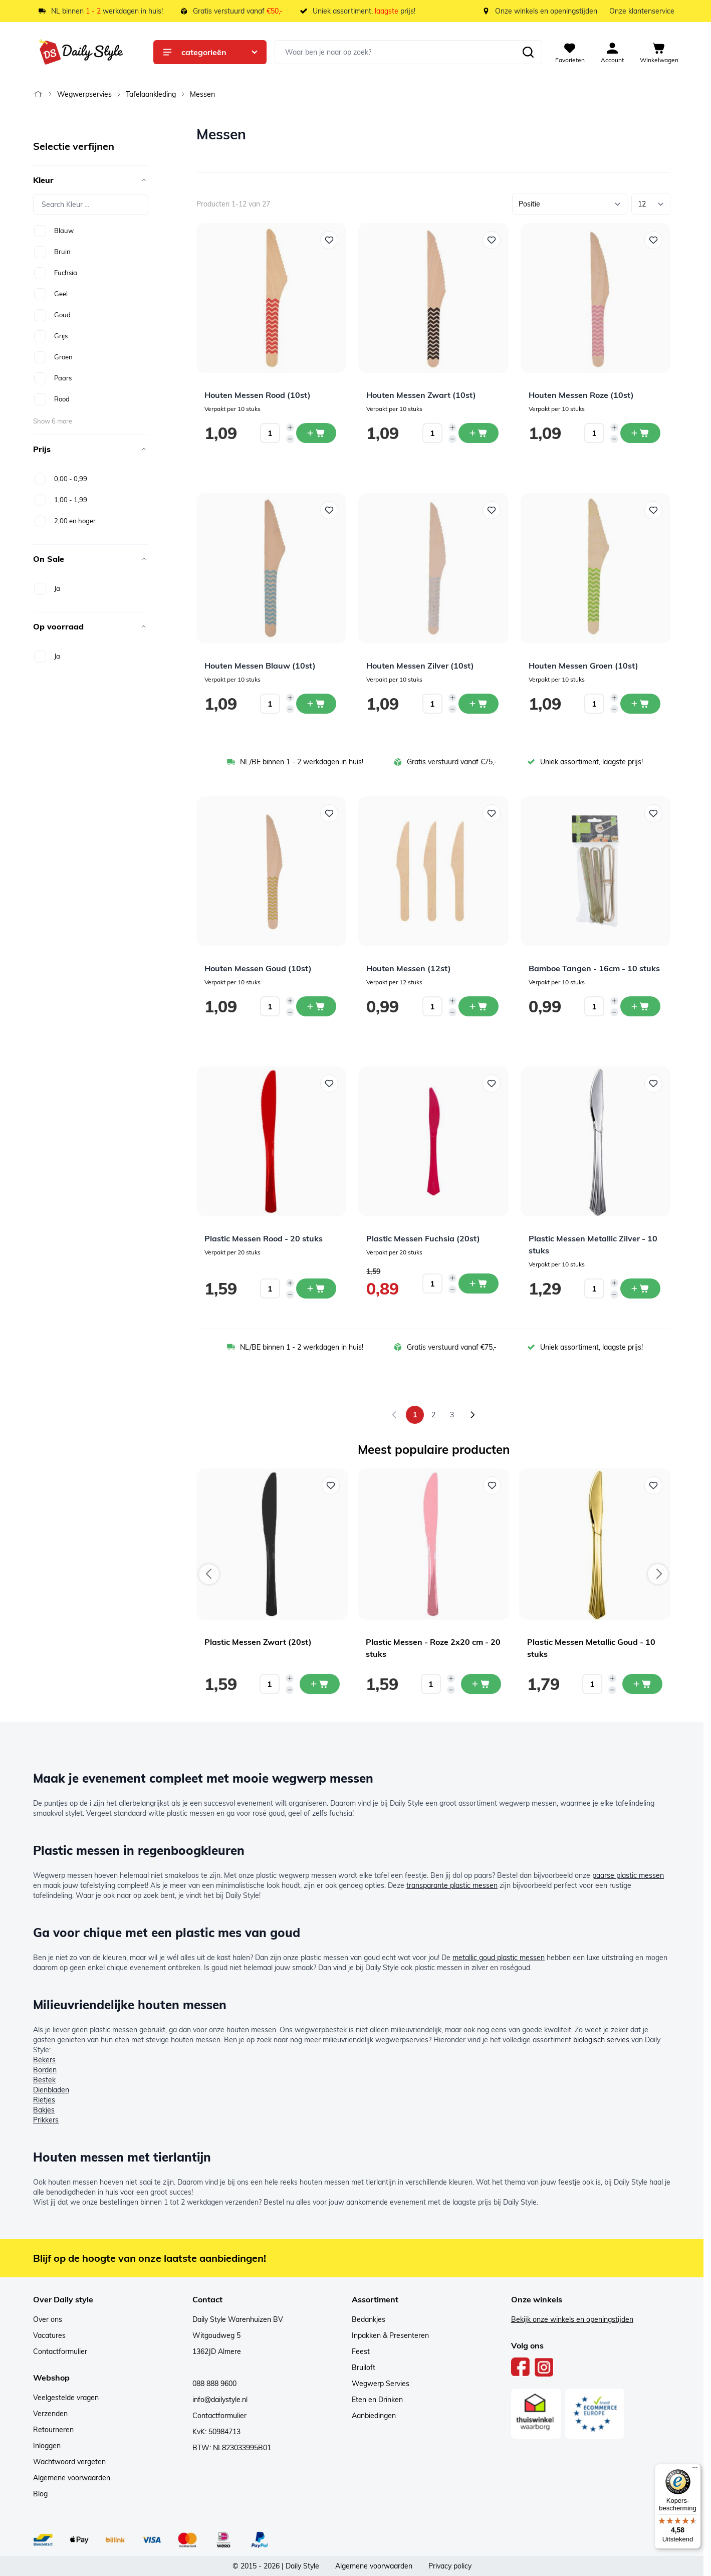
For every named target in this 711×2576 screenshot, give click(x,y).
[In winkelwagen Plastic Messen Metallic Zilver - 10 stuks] (640, 1288)
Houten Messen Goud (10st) (258, 968)
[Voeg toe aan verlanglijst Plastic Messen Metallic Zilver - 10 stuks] (653, 1084)
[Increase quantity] (290, 427)
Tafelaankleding (151, 94)
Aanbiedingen (374, 2415)
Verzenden (50, 2413)
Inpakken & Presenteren (390, 2335)
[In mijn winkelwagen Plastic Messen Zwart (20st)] (320, 1684)
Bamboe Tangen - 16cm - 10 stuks (594, 968)
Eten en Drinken (377, 2399)
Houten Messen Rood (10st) (257, 395)
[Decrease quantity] (290, 439)
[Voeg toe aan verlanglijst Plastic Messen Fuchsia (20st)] (492, 1084)
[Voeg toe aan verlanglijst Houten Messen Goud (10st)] (329, 813)
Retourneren (53, 2429)
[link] (394, 1414)
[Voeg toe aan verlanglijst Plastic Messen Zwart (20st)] (331, 1485)
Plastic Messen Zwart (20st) (258, 1642)
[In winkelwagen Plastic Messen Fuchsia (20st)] (478, 1283)
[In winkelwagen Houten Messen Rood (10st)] (316, 433)
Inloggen (47, 2445)
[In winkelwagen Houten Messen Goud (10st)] (316, 1006)
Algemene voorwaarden (71, 2477)
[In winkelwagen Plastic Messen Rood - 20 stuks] (316, 1288)
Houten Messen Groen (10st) (583, 666)
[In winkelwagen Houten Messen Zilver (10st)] (478, 704)
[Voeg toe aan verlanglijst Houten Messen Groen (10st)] (653, 510)
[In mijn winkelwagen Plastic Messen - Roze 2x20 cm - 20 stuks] (481, 1684)
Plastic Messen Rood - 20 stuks (263, 1238)
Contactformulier (60, 2351)
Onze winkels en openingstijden (546, 11)
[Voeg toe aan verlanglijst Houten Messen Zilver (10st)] (492, 510)
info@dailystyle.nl (220, 2399)
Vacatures (49, 2335)
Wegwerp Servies (380, 2383)
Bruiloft (363, 2367)
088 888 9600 (214, 2383)
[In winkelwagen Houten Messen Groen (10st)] (640, 704)
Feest (361, 2351)
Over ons (47, 2319)
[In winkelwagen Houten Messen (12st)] (478, 1006)
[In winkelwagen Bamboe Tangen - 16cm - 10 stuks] (640, 1006)
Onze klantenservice (641, 11)
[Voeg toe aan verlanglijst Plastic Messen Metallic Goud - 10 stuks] (653, 1485)
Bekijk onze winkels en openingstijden (572, 2319)
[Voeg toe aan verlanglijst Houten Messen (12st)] (492, 813)
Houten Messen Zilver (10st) (420, 666)
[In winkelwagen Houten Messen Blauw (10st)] (316, 704)
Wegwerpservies (84, 94)
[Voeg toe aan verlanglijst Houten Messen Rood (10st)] (329, 240)
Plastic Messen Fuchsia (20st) (423, 1238)
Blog (40, 2493)
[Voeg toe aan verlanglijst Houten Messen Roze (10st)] (653, 240)
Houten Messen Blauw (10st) (260, 666)
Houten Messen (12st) (408, 968)
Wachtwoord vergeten (69, 2461)
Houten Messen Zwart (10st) (421, 395)
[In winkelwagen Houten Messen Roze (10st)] (640, 433)
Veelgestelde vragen (66, 2397)
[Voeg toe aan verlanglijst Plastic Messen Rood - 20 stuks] (329, 1084)
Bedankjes (368, 2319)
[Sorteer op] (569, 204)
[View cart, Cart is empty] (659, 52)
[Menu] (695, 2470)
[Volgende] (472, 1414)
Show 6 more (52, 421)
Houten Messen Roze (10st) (581, 395)
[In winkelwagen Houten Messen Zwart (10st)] (478, 433)
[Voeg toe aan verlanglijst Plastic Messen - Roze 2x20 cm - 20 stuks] (492, 1485)
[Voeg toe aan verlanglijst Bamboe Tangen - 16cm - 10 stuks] (653, 813)
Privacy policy (449, 2565)
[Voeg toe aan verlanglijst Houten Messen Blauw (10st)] (329, 510)
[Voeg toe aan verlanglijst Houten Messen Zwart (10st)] (492, 240)
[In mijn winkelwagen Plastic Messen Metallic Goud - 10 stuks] (642, 1684)
